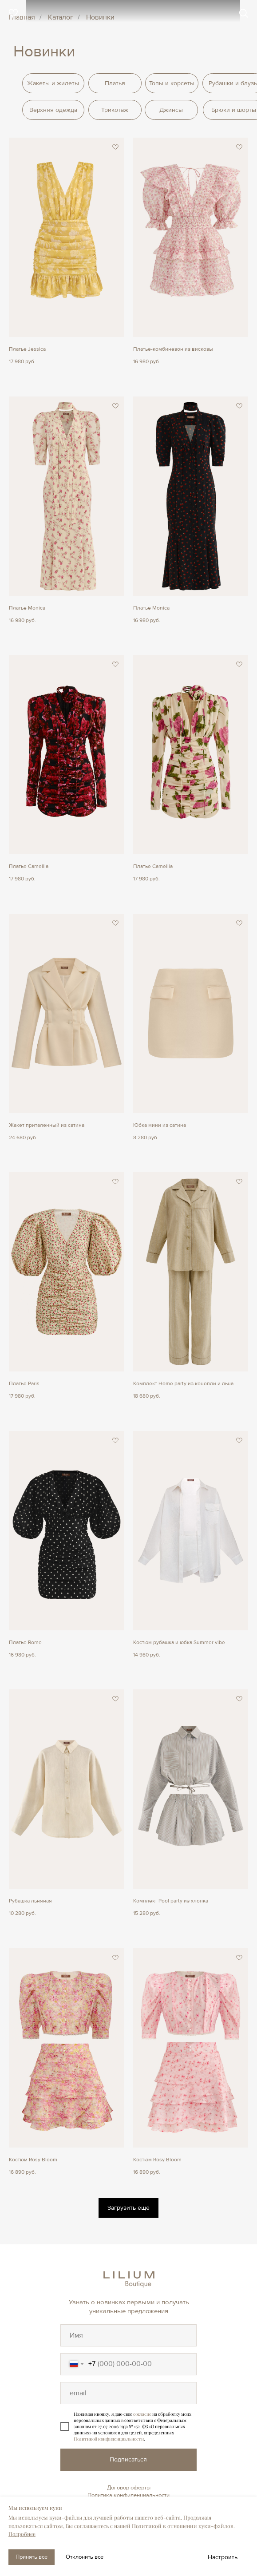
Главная (22, 17)
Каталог (60, 17)
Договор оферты (128, 2487)
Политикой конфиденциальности (109, 2439)
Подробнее (22, 2533)
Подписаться (128, 2459)
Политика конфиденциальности (128, 2495)
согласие (142, 2414)
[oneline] (128, 2335)
